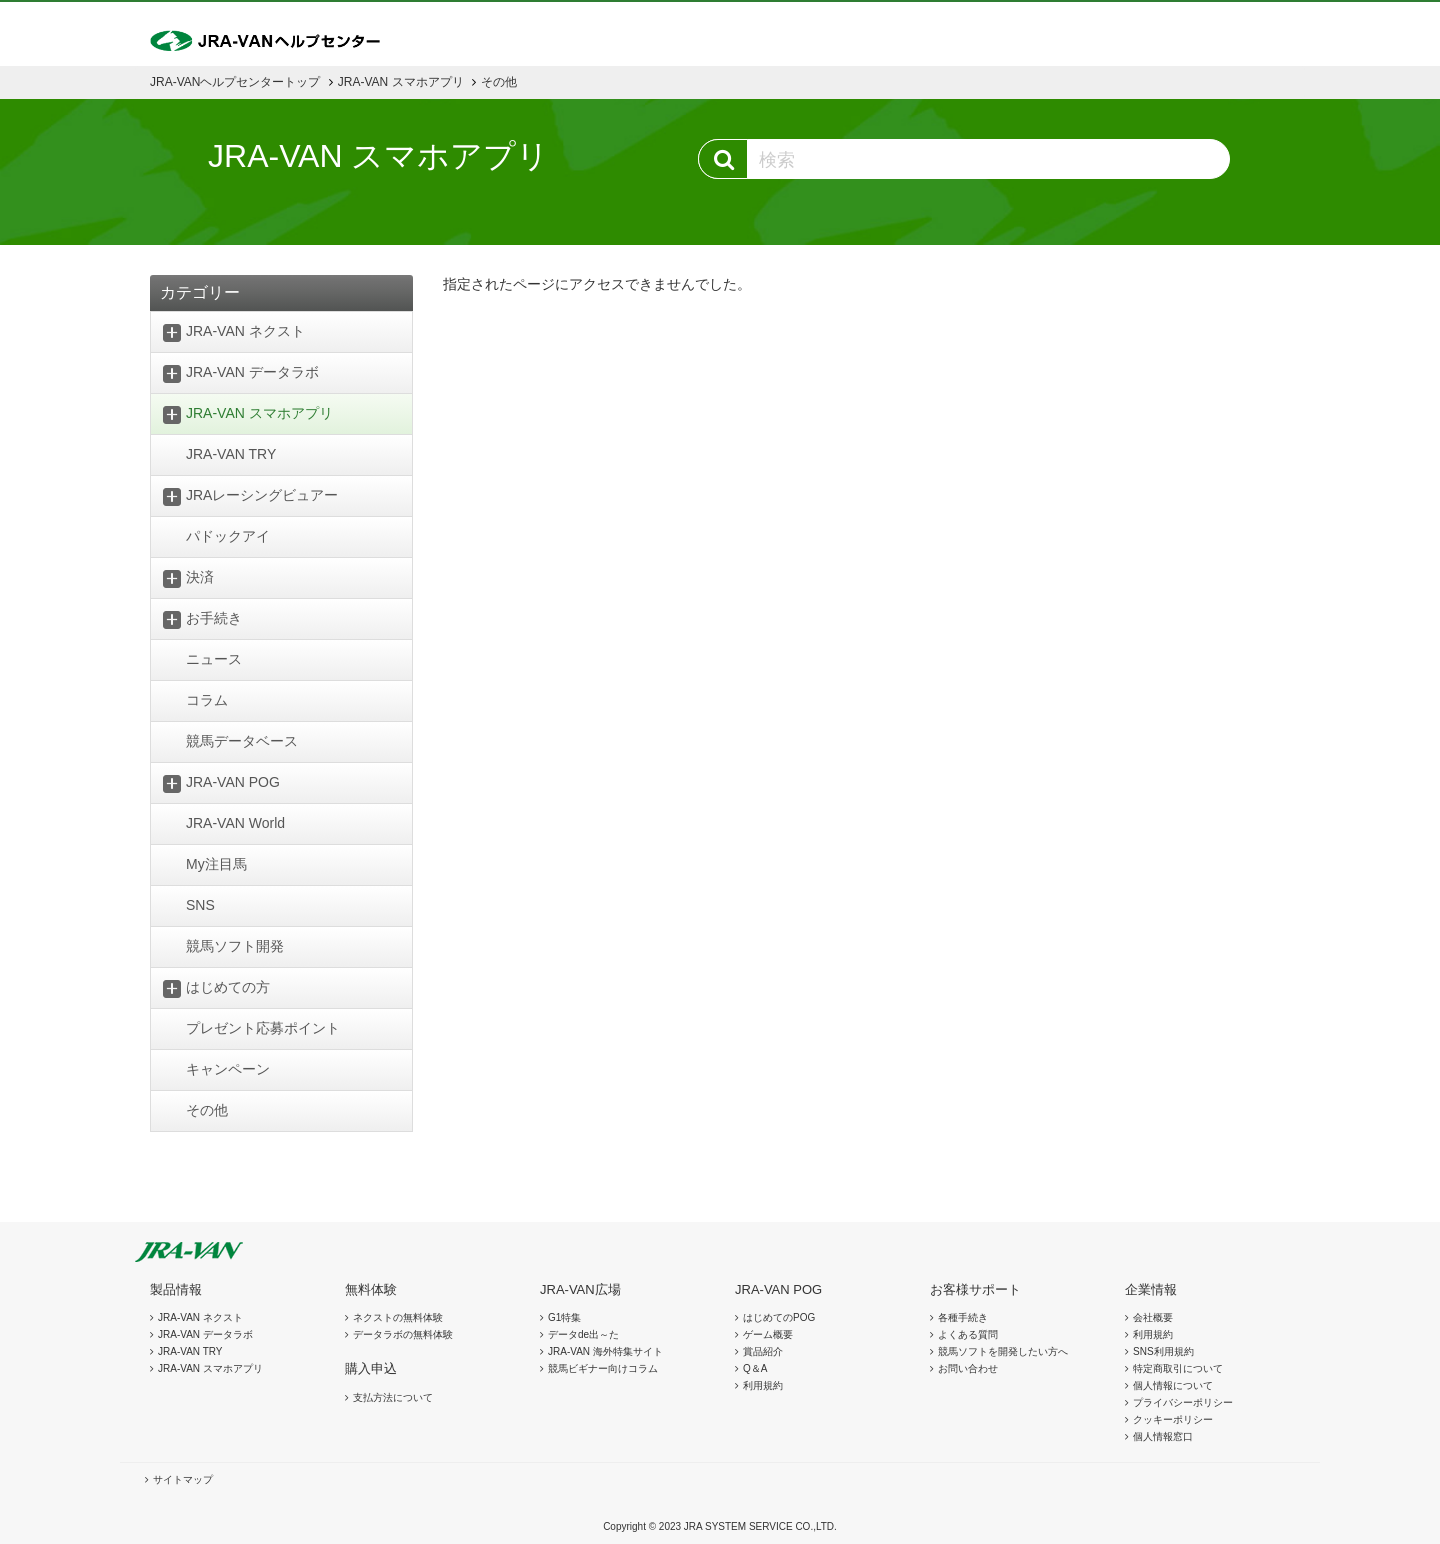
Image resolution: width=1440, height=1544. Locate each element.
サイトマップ (183, 1479)
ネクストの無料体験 (398, 1317)
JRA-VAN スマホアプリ (401, 82)
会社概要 (1153, 1317)
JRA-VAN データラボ (205, 1334)
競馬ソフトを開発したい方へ (1003, 1351)
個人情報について (1173, 1385)
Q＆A (755, 1368)
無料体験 (371, 1289)
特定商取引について (1178, 1368)
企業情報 (1151, 1289)
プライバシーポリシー (1183, 1402)
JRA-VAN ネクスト (200, 1317)
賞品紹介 (763, 1351)
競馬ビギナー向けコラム (603, 1368)
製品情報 (176, 1289)
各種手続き (963, 1317)
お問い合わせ (968, 1368)
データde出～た (583, 1334)
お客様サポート (975, 1289)
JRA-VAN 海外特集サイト (605, 1351)
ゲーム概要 (768, 1334)
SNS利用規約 (1163, 1351)
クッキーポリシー (1173, 1419)
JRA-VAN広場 (580, 1289)
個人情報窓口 (1163, 1436)
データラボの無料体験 (403, 1334)
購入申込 (371, 1368)
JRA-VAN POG (778, 1289)
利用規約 (763, 1385)
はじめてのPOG (779, 1317)
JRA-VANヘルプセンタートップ (235, 82)
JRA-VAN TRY (190, 1351)
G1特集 (564, 1317)
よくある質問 (968, 1334)
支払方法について (393, 1397)
